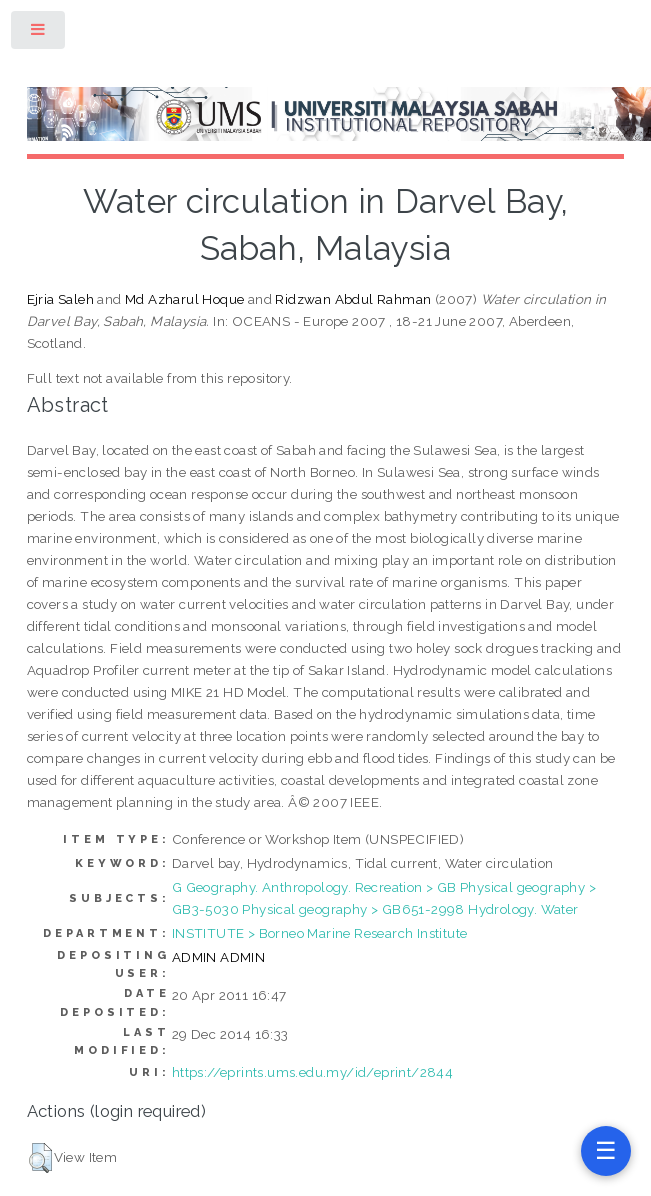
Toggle (39, 33)
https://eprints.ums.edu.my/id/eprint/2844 (312, 1072)
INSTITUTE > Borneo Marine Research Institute (320, 933)
